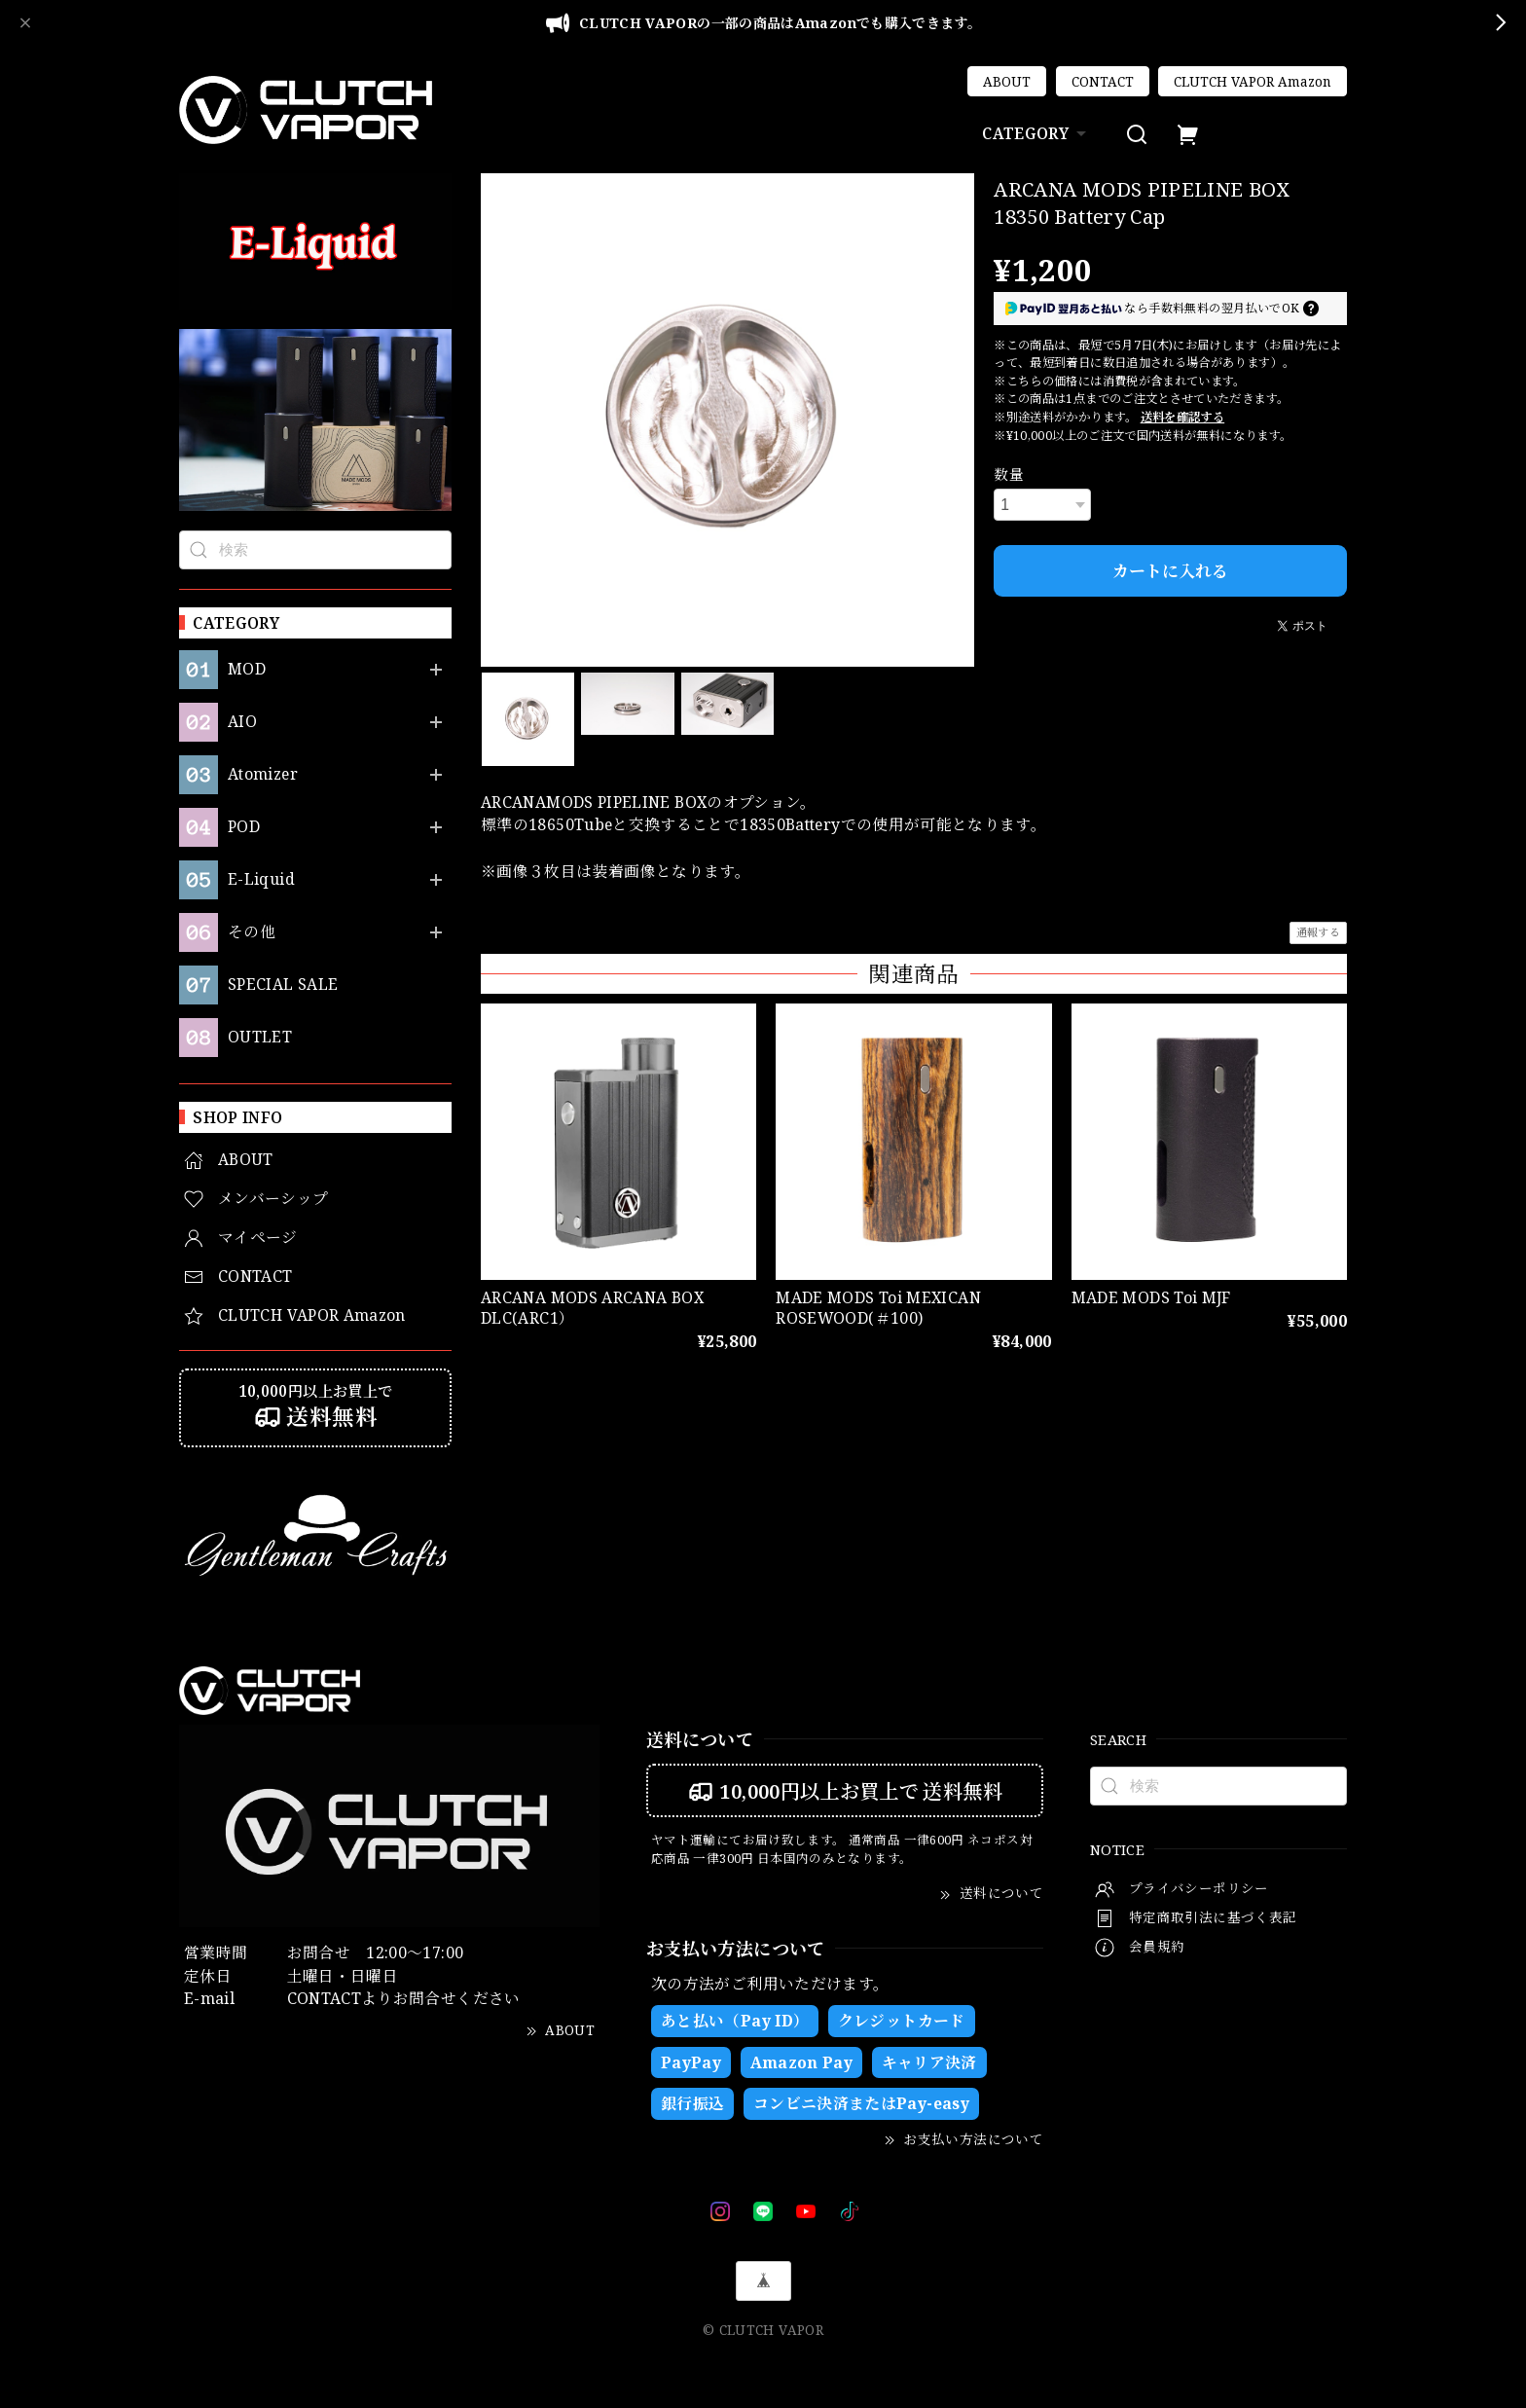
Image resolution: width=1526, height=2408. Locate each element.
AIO (242, 721)
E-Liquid (261, 879)
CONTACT (1103, 82)
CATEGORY (1036, 133)
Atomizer (263, 774)
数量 (1009, 474)
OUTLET (260, 1037)
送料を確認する (1183, 417)
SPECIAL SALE (283, 984)
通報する (1318, 932)
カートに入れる (1170, 571)
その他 (251, 932)
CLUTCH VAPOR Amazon (1252, 82)
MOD (247, 669)
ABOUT (1007, 82)
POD (244, 827)
